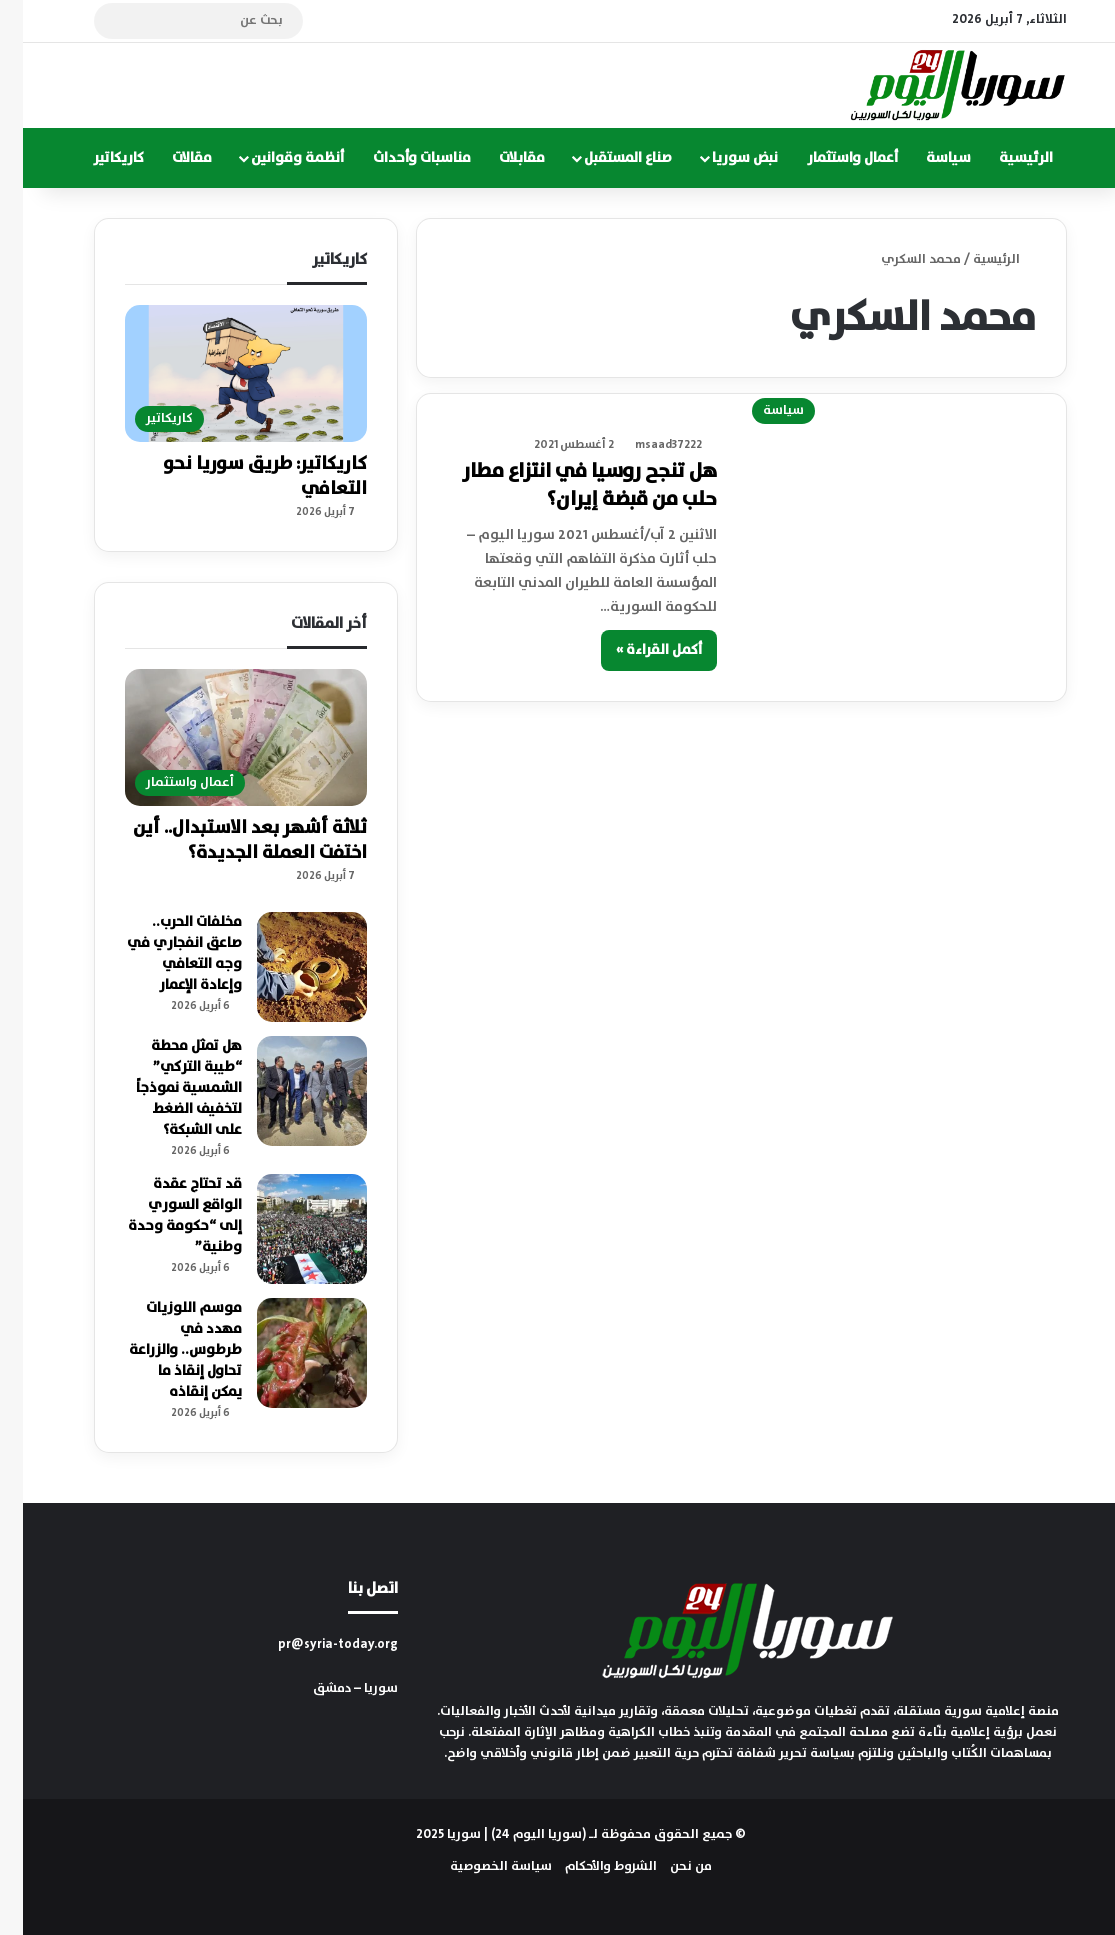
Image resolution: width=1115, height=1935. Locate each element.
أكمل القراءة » (636, 650)
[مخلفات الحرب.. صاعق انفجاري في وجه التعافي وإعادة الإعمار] (289, 967)
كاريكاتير (95, 158)
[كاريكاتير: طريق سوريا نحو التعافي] (223, 373)
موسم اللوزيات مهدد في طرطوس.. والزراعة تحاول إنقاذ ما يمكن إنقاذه (162, 1350)
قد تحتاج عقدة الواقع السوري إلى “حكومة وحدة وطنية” (162, 1215)
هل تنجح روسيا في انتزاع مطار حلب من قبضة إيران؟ (566, 485)
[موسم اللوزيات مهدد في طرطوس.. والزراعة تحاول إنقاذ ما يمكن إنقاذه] (289, 1353)
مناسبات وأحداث (399, 158)
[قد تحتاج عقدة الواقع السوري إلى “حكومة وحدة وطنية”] (289, 1229)
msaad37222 (645, 444)
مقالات (169, 158)
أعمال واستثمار (829, 158)
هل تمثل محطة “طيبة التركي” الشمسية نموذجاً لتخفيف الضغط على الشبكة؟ (166, 1088)
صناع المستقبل (605, 158)
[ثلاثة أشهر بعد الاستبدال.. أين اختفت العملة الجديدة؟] (223, 737)
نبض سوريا (722, 158)
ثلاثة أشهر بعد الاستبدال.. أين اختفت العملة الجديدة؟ (227, 840)
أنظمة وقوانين (274, 158)
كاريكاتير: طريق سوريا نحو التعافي (242, 476)
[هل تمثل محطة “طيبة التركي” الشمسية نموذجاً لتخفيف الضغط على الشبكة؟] (289, 1091)
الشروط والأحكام (588, 1866)
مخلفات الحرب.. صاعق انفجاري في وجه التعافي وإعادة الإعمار (161, 953)
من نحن (668, 1866)
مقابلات (499, 158)
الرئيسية (1003, 158)
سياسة (925, 158)
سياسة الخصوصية (478, 1866)
